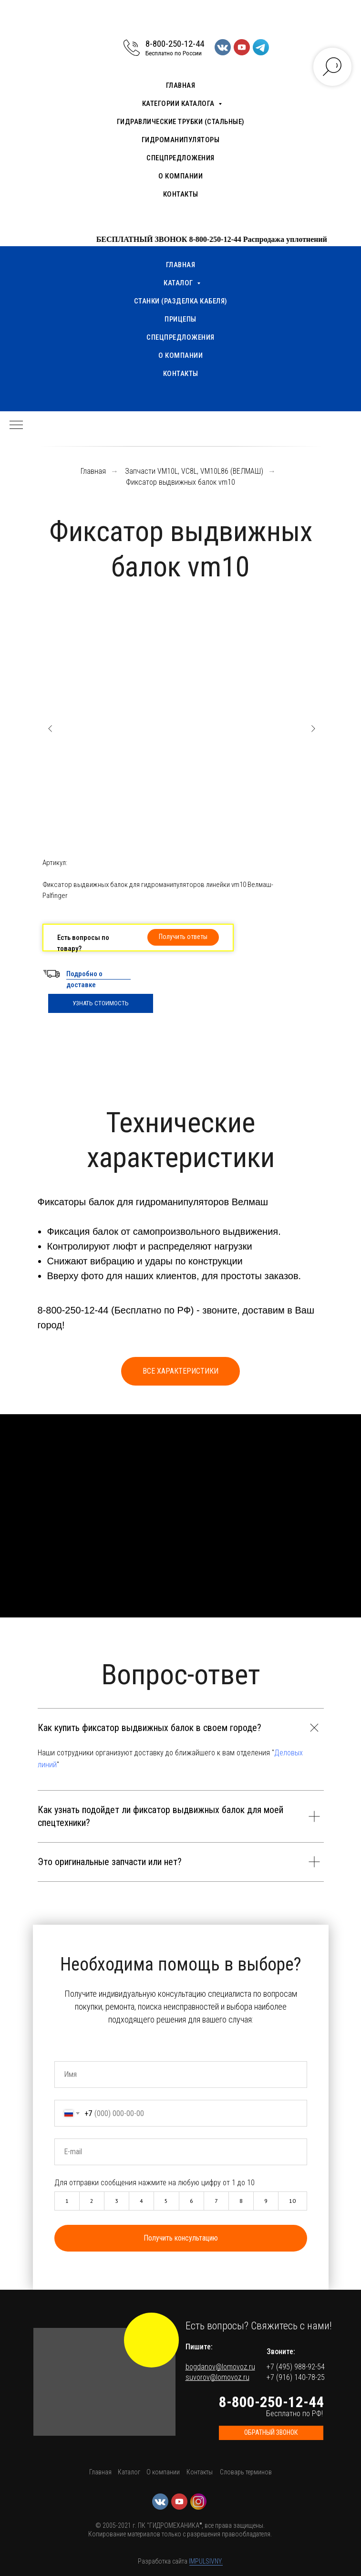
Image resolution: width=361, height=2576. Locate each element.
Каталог (129, 2472)
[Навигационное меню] (16, 425)
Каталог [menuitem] (179, 283)
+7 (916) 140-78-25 (296, 2377)
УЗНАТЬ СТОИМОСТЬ (100, 1003)
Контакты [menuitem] (180, 194)
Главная (93, 471)
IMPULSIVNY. (206, 2561)
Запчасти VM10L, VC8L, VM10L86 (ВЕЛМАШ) (194, 471)
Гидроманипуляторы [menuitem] (181, 140)
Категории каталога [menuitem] (179, 103)
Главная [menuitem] (181, 85)
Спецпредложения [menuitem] (180, 158)
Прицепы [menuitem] (180, 319)
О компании (163, 2472)
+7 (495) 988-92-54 (296, 2366)
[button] (183, 937)
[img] (151, 2340)
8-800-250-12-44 (174, 43)
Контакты (199, 2472)
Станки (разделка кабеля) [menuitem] (180, 301)
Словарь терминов (246, 2472)
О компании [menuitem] (180, 176)
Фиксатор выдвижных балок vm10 (180, 482)
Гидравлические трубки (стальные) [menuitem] (181, 121)
